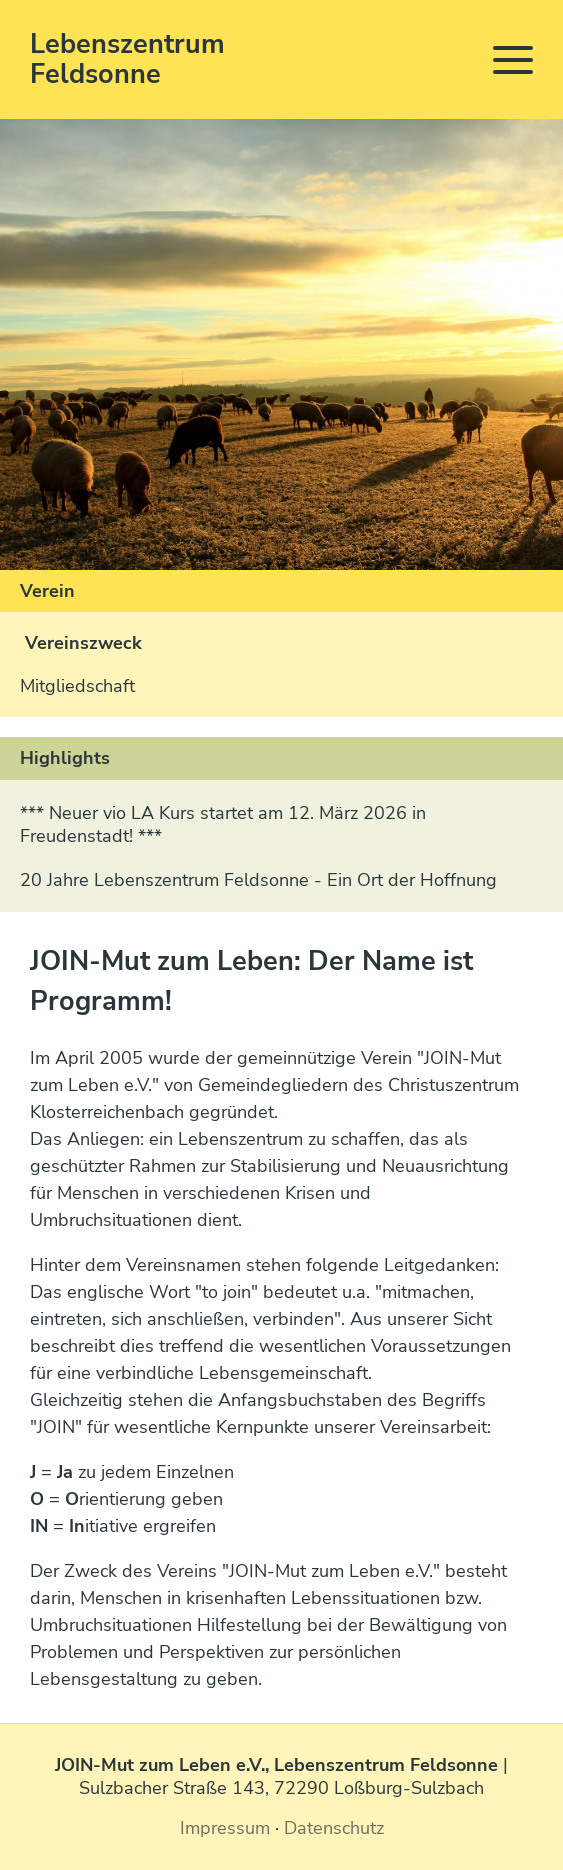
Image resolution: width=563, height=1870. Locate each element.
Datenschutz (334, 1828)
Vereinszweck (83, 643)
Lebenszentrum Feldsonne (127, 59)
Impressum (225, 1828)
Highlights (65, 758)
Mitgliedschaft (77, 686)
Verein (47, 591)
